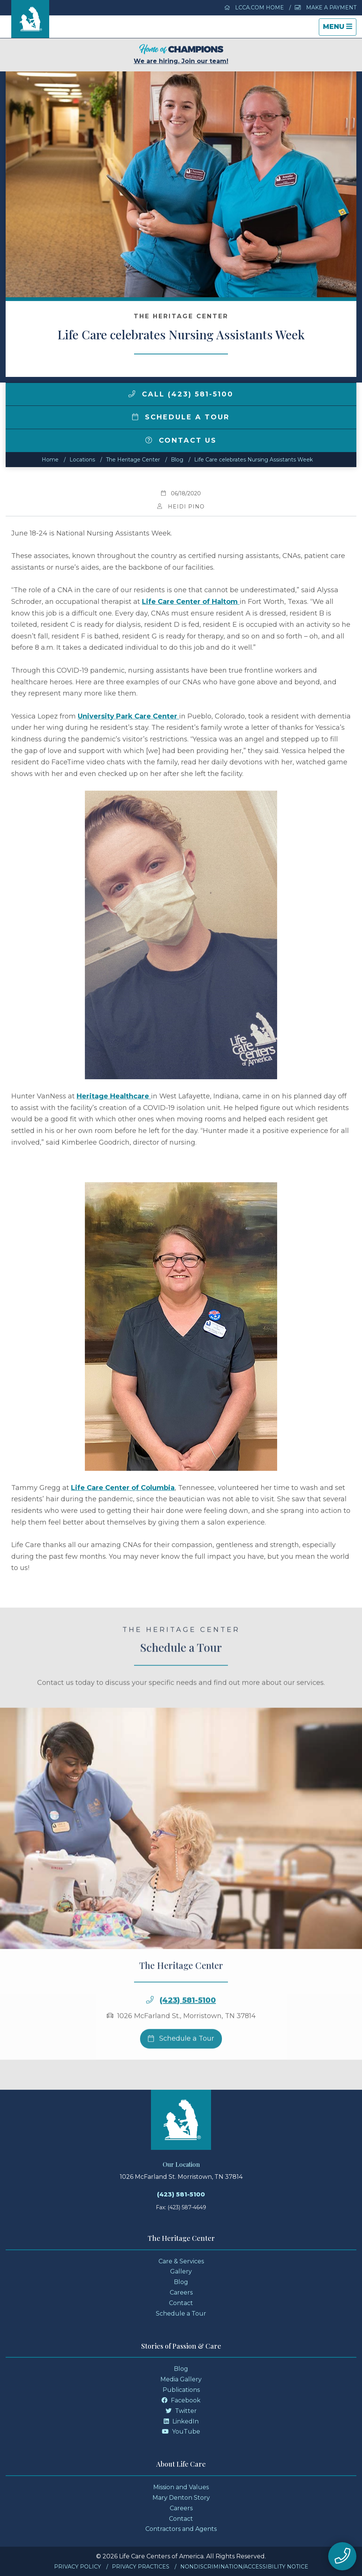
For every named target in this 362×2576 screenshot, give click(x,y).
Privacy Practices (140, 2566)
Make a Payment (325, 7)
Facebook (181, 2400)
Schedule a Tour (181, 417)
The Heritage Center (133, 459)
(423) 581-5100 (188, 2029)
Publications (181, 2389)
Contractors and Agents (181, 2528)
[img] (131, 393)
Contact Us (181, 440)
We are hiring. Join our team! (181, 54)
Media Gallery (181, 2379)
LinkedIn (181, 2421)
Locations (82, 459)
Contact (181, 2303)
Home (50, 459)
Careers (181, 2292)
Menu (339, 29)
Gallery (181, 2271)
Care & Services (181, 2261)
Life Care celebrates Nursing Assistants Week (253, 459)
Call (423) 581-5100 (181, 394)
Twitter (181, 2410)
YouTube (181, 2431)
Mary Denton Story (181, 2497)
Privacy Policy (77, 2566)
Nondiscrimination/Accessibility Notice (244, 2566)
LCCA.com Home (254, 7)
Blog (177, 459)
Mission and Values (181, 2487)
